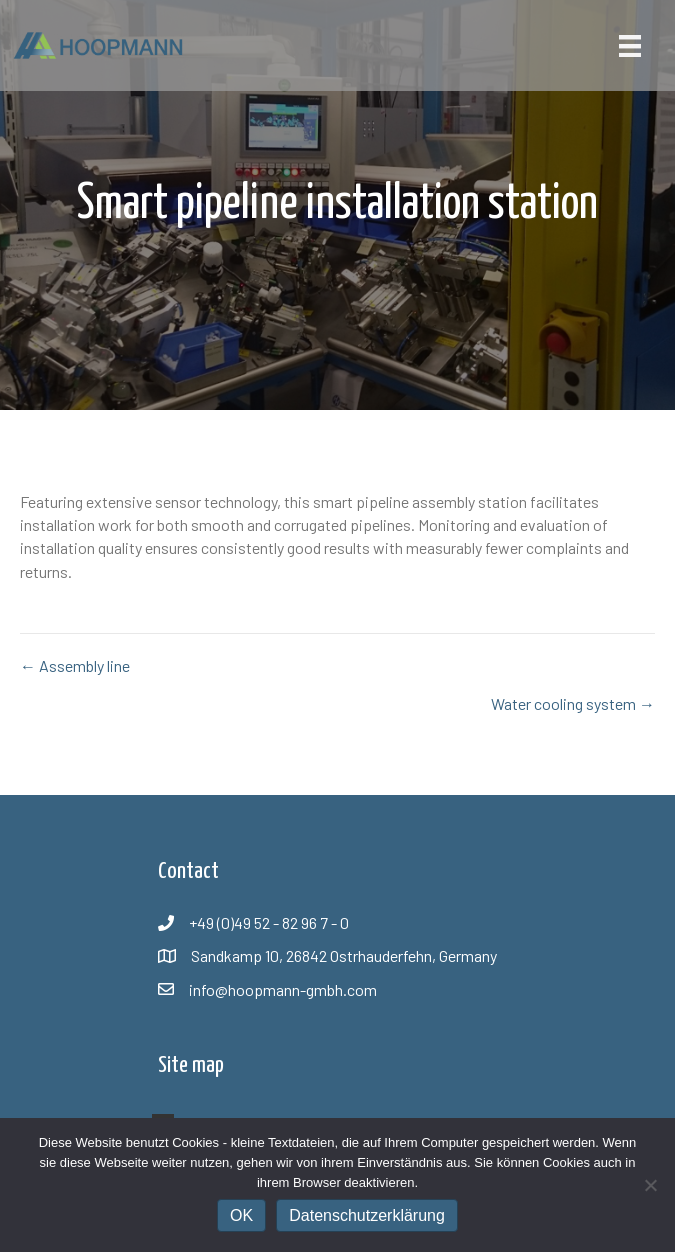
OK (241, 1215)
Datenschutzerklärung (367, 1215)
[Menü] (630, 45)
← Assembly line (75, 665)
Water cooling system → (573, 703)
